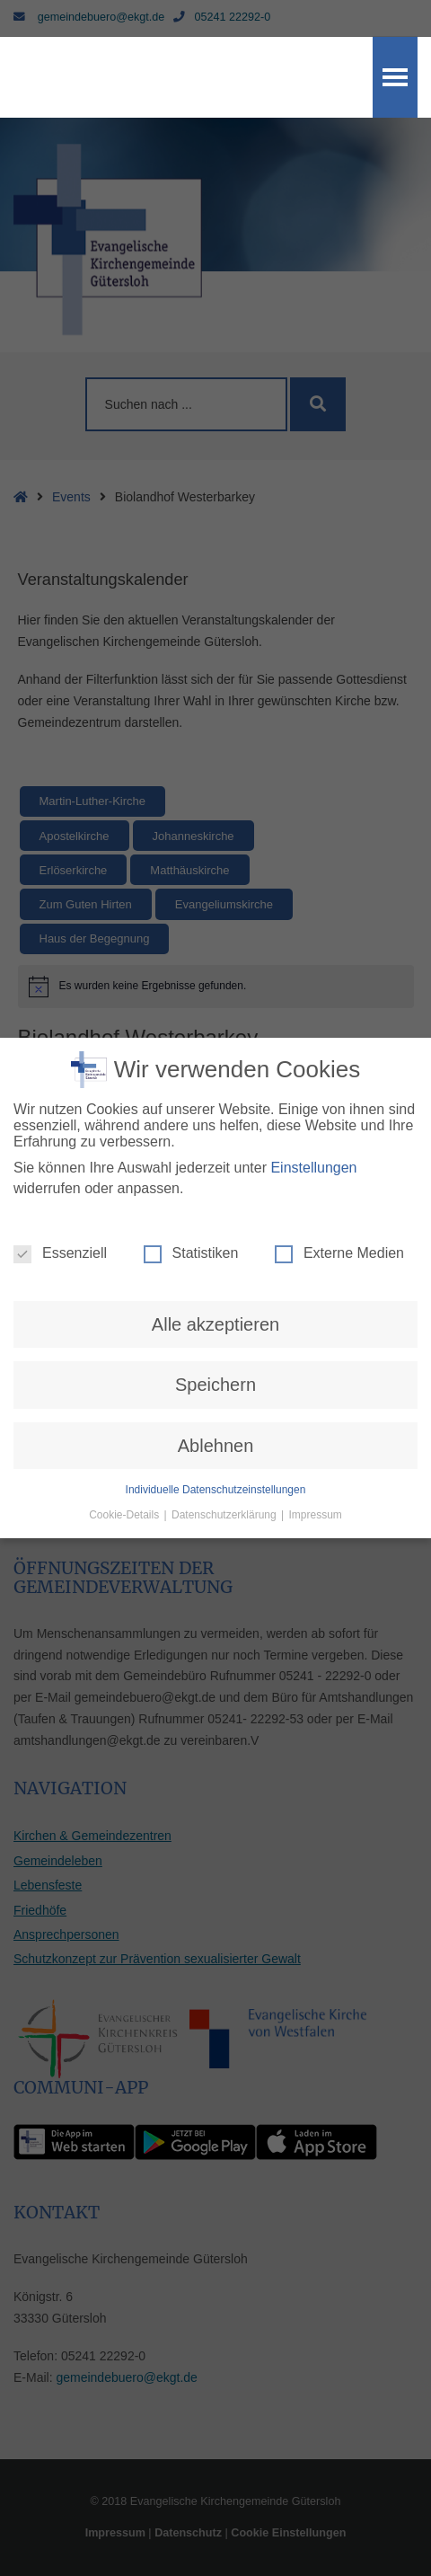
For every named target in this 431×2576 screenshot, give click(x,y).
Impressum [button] (315, 1457)
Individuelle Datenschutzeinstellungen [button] (216, 1432)
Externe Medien (339, 1196)
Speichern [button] (215, 1327)
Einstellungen (313, 1110)
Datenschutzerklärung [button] (225, 1457)
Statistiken (191, 1196)
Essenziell (60, 1196)
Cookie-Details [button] (125, 1457)
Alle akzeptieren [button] (215, 1267)
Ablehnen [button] (216, 1388)
